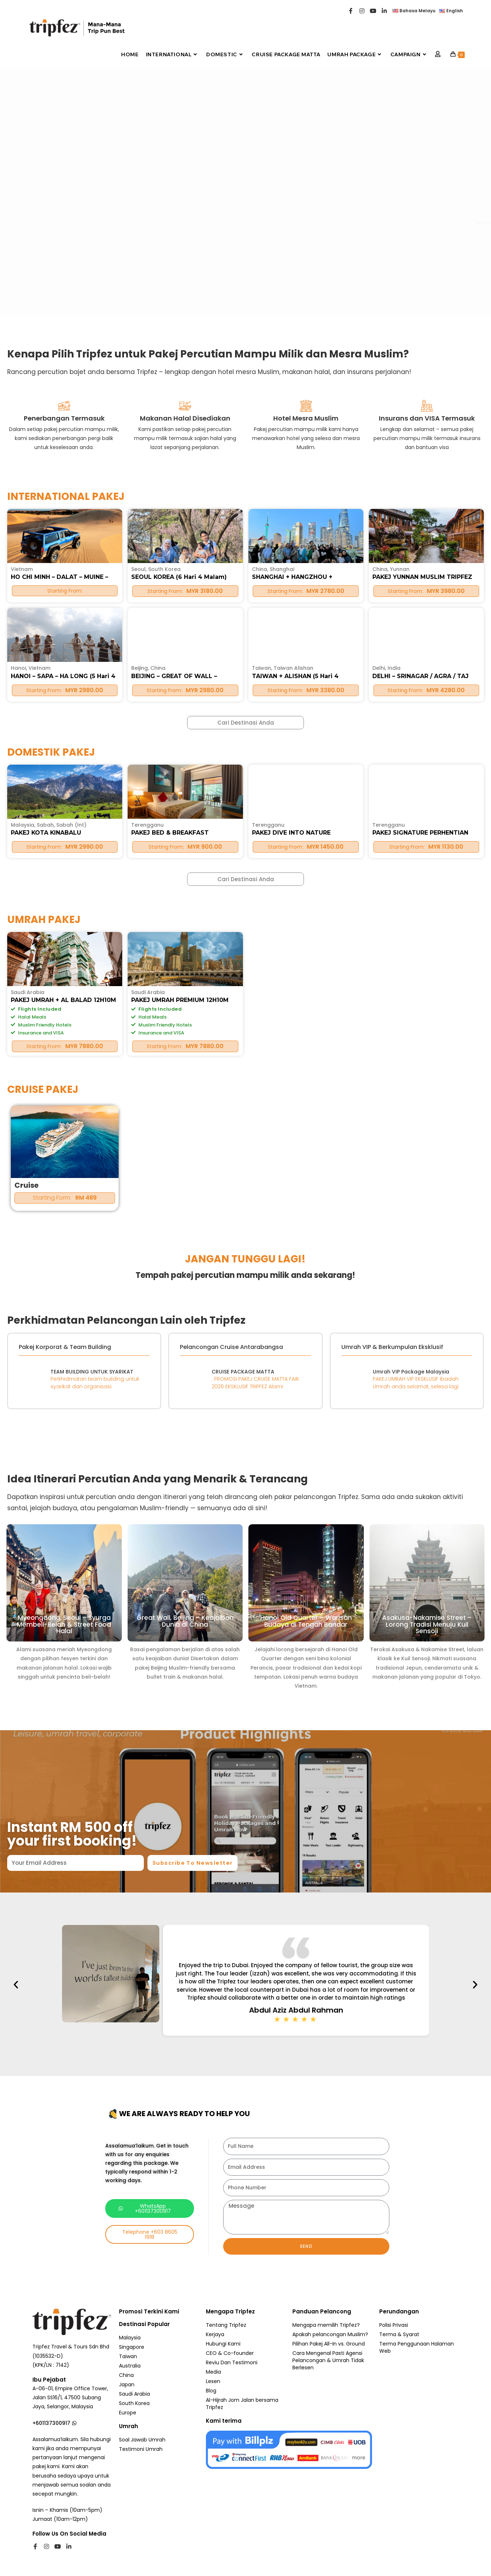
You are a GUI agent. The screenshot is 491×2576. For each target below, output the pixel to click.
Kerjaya (215, 2335)
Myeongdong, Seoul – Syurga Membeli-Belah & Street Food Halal (64, 1597)
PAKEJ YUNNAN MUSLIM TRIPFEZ (425, 819)
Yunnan (400, 812)
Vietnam (22, 812)
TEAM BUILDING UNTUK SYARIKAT (86, 1372)
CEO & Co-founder (230, 2354)
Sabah (45, 969)
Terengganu (147, 969)
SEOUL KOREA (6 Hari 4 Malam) (181, 819)
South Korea (164, 812)
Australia (130, 2366)
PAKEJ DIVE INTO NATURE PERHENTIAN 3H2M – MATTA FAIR (306, 980)
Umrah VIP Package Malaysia (408, 1372)
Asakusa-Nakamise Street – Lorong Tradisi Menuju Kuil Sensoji (426, 1597)
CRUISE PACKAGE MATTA (245, 1372)
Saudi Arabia (27, 1139)
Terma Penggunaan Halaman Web (416, 2348)
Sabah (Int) (71, 969)
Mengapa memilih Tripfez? (326, 2326)
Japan (126, 2385)
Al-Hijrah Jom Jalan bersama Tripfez (242, 2404)
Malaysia (22, 969)
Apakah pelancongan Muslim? (330, 2335)
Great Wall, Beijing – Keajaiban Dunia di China (185, 1596)
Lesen (213, 2382)
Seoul (138, 812)
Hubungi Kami (223, 2344)
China (259, 812)
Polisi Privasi (393, 2326)
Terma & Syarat (399, 2335)
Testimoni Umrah (141, 2450)
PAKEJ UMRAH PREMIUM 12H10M (183, 1147)
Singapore (131, 2348)
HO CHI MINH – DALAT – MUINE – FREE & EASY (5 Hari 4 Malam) (62, 822)
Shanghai (282, 812)
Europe (127, 2413)
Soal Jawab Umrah (142, 2440)
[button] (174, 1985)
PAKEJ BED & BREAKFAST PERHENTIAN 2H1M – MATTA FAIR (184, 980)
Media (213, 2373)
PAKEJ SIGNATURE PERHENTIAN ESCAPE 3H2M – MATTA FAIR (423, 980)
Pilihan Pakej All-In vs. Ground (328, 2344)
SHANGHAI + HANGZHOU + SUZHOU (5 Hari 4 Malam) (294, 822)
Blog (211, 2391)
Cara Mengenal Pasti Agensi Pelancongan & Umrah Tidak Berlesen (328, 2361)
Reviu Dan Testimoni (231, 2363)
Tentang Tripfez (226, 2326)
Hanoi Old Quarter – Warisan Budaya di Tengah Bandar (305, 1596)
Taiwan (128, 2357)
